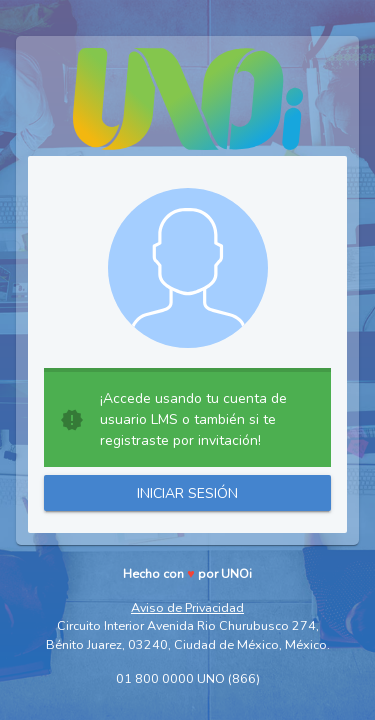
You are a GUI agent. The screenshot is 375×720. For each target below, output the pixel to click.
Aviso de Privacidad (187, 607)
